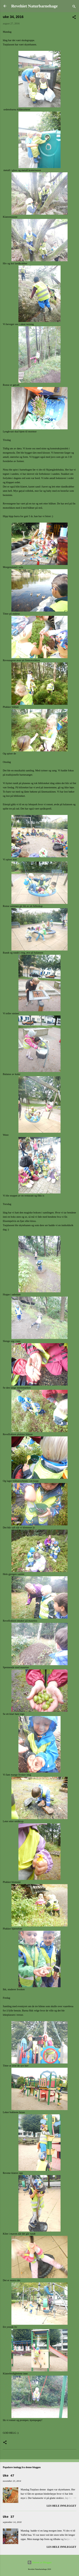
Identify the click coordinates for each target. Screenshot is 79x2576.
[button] (74, 17)
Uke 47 (8, 2475)
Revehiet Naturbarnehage (34, 6)
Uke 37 (8, 2517)
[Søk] (74, 7)
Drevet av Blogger (39, 2562)
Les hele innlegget (61, 2505)
